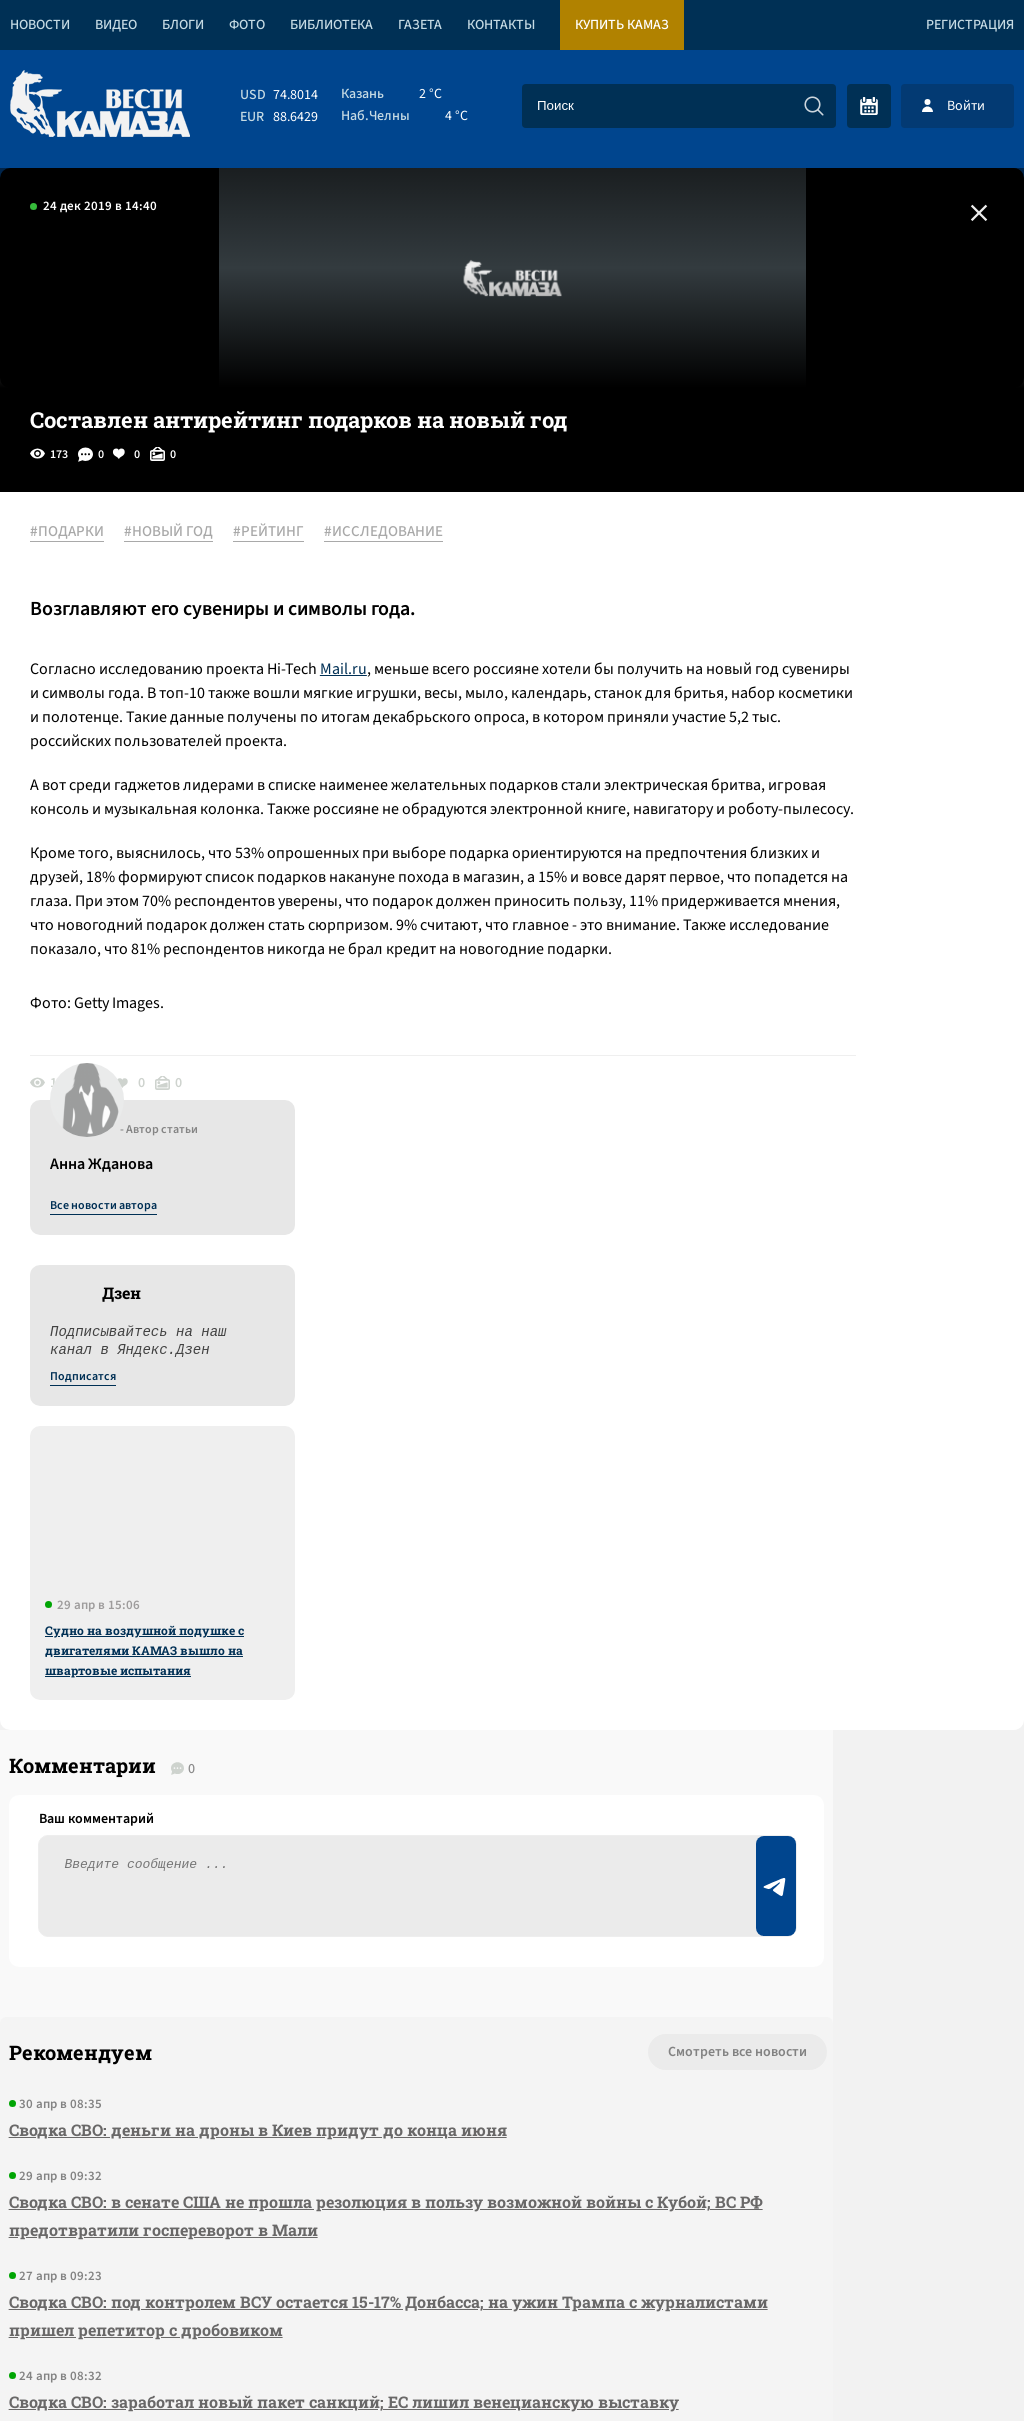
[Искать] (814, 106)
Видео (116, 25)
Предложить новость (826, 1663)
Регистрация (970, 25)
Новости (40, 25)
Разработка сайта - (947, 2364)
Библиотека (331, 25)
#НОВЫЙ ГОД (188, 533)
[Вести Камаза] (100, 105)
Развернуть (512, 2287)
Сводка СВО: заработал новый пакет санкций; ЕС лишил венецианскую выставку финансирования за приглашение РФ (259, 1960)
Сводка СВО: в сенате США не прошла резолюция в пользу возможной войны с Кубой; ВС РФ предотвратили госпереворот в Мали (286, 1760)
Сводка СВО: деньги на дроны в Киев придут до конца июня (249, 1674)
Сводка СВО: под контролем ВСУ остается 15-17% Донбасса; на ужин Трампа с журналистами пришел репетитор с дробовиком (274, 1860)
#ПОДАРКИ (87, 533)
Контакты (501, 25)
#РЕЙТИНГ (288, 533)
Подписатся (782, 726)
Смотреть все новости (484, 1597)
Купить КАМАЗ (622, 25)
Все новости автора (802, 555)
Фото (247, 25)
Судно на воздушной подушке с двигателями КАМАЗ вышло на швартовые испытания (843, 999)
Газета (420, 25)
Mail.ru (363, 670)
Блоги (183, 25)
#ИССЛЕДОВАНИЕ (403, 533)
